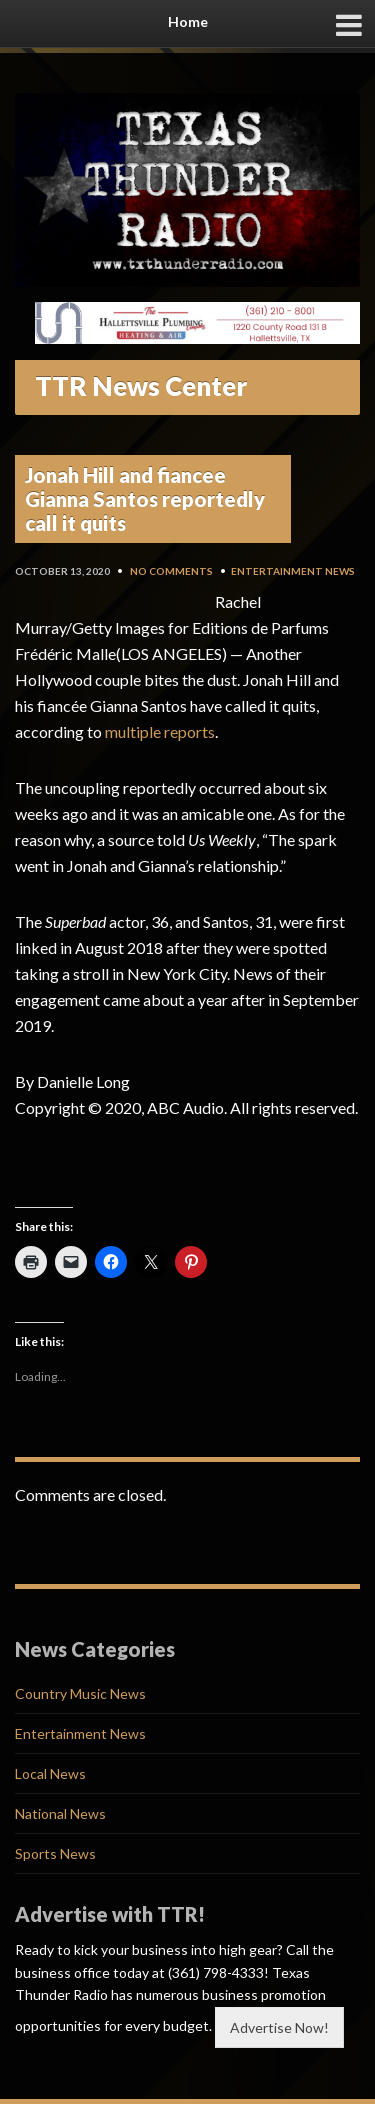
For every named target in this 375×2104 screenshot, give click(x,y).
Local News (50, 1773)
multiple (133, 731)
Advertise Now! (279, 2027)
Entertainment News (293, 571)
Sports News (55, 1853)
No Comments (171, 571)
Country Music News (80, 1693)
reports (189, 731)
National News (60, 1813)
